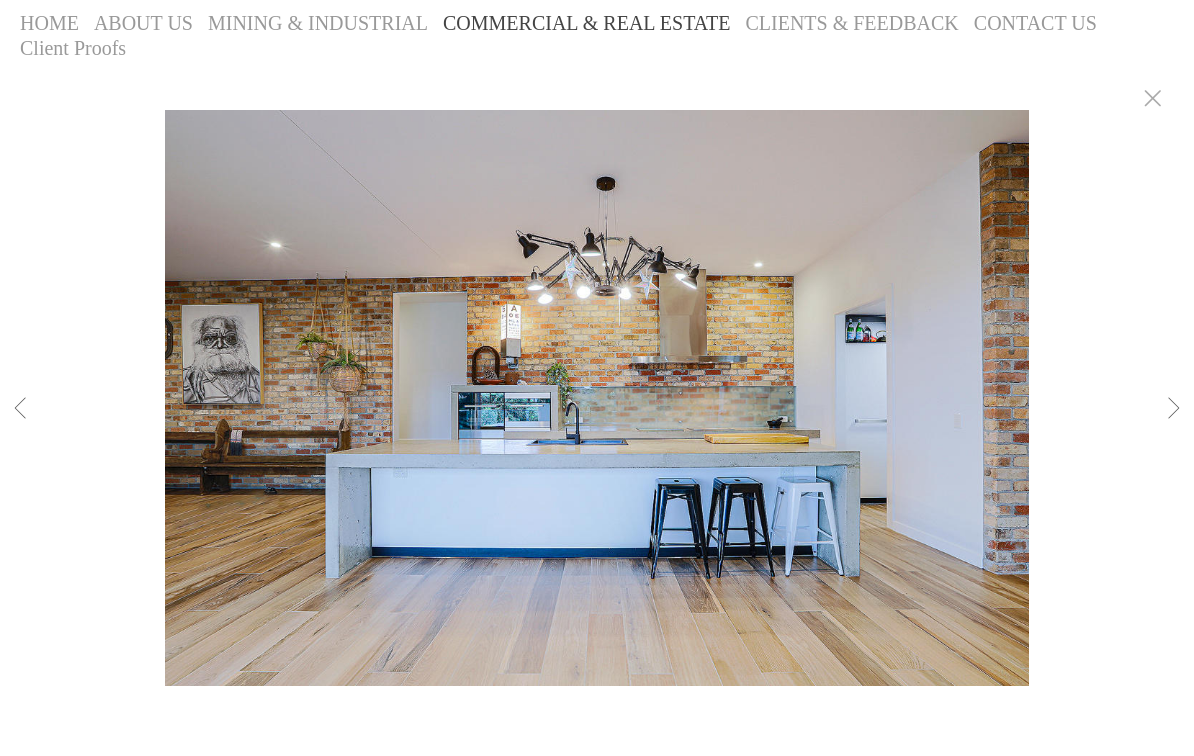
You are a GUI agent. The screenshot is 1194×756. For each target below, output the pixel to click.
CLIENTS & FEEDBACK (851, 23)
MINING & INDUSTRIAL (318, 23)
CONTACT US (1035, 23)
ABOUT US (143, 23)
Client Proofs (73, 48)
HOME (49, 23)
